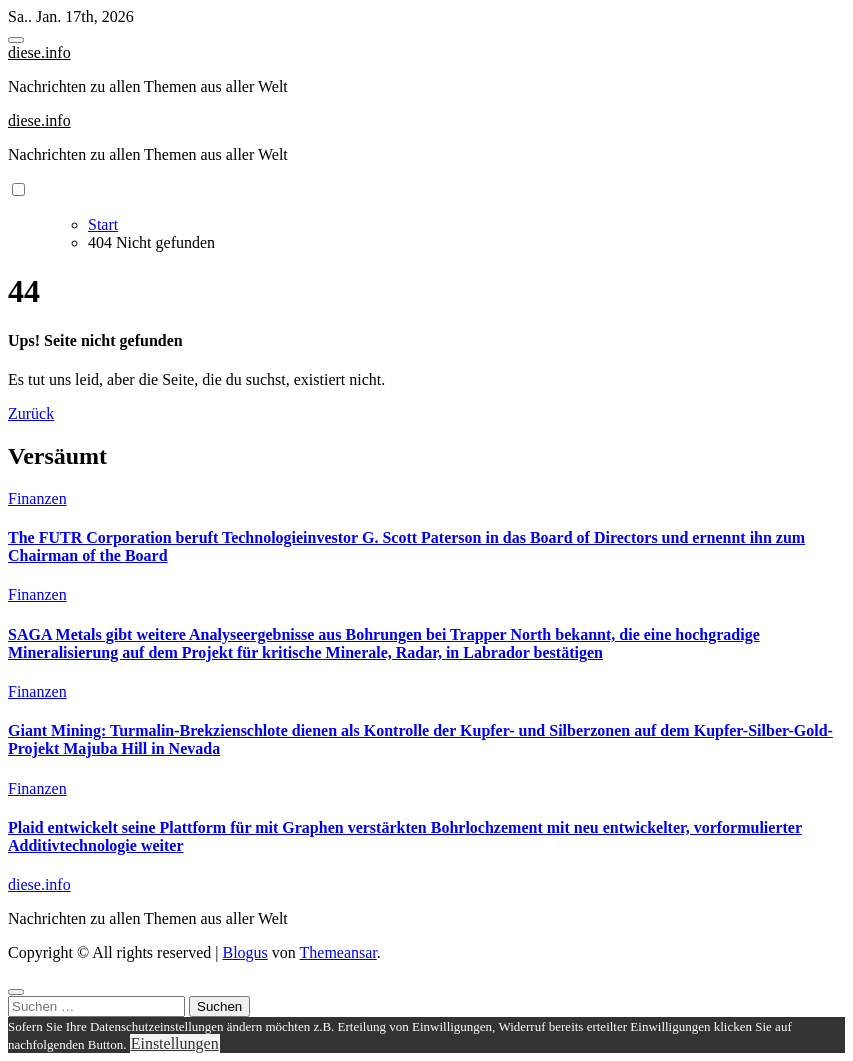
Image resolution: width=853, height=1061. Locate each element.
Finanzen (37, 498)
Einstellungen (175, 1043)
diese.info (39, 52)
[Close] (16, 992)
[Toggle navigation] (16, 40)
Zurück (31, 413)
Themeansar (338, 952)
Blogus (244, 952)
